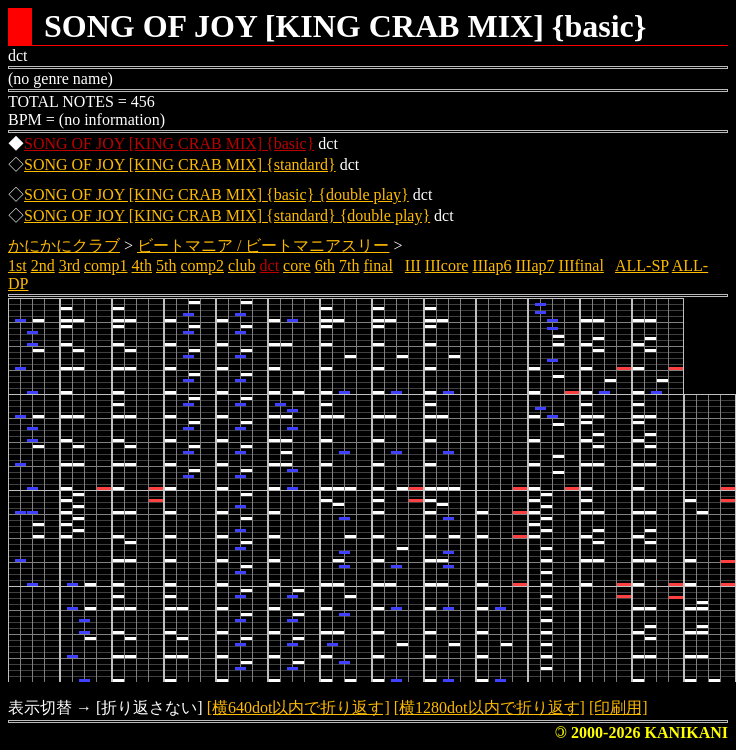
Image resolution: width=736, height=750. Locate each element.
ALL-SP (642, 265)
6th (325, 265)
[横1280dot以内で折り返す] (489, 707)
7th (349, 265)
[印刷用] (618, 707)
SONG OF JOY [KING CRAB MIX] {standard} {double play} (227, 215)
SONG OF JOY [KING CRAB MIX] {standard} (180, 164)
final (378, 265)
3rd (69, 265)
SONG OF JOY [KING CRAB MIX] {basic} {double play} (216, 194)
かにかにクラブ (64, 245)
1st (17, 265)
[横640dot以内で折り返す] (298, 707)
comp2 (202, 265)
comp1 (106, 265)
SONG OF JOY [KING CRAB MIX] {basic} (169, 143)
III (413, 265)
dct (270, 265)
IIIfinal (581, 265)
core (297, 265)
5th (166, 265)
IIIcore (447, 265)
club (242, 265)
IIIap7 (534, 265)
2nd (43, 265)
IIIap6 (491, 265)
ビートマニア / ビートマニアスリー (263, 245)
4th (142, 265)
